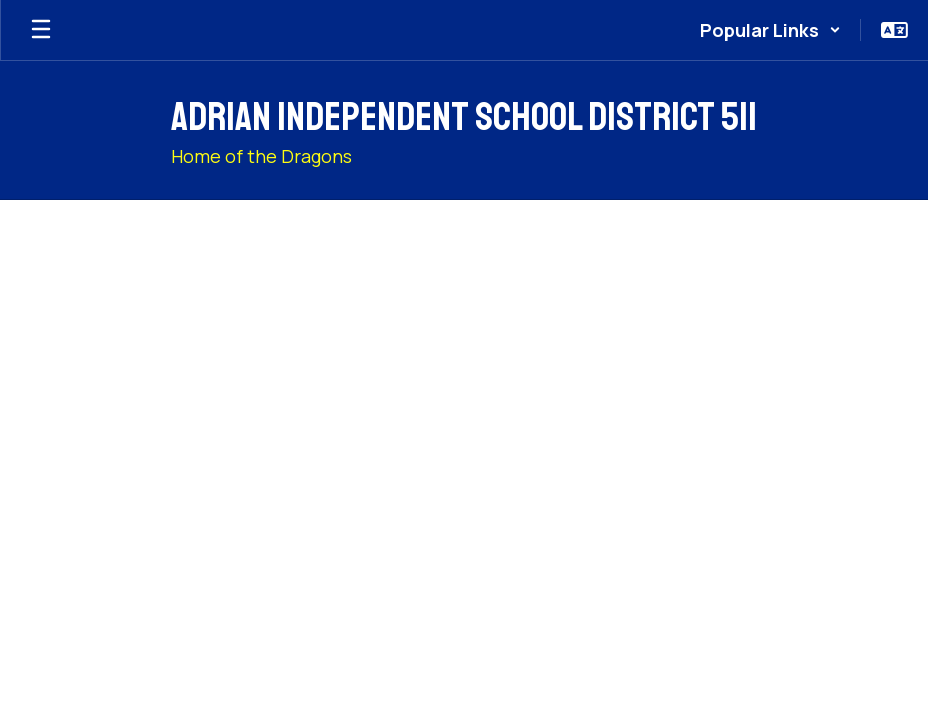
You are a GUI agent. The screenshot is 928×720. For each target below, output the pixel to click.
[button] (770, 30)
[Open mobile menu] (41, 30)
